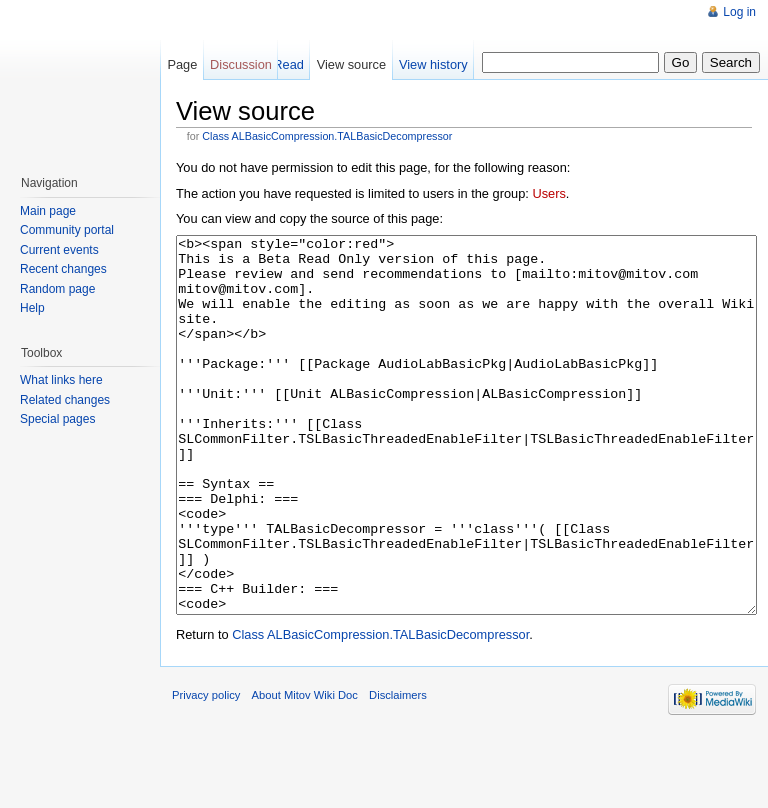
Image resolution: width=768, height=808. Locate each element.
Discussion (241, 64)
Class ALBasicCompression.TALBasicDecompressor (327, 136)
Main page (48, 211)
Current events (59, 250)
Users (548, 193)
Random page (57, 289)
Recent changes (63, 269)
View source (351, 64)
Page (182, 64)
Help (32, 308)
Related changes (65, 400)
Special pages (57, 419)
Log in (739, 12)
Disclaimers (398, 770)
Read (288, 64)
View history (433, 64)
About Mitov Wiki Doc (305, 770)
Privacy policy (206, 770)
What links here (61, 380)
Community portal (67, 230)
